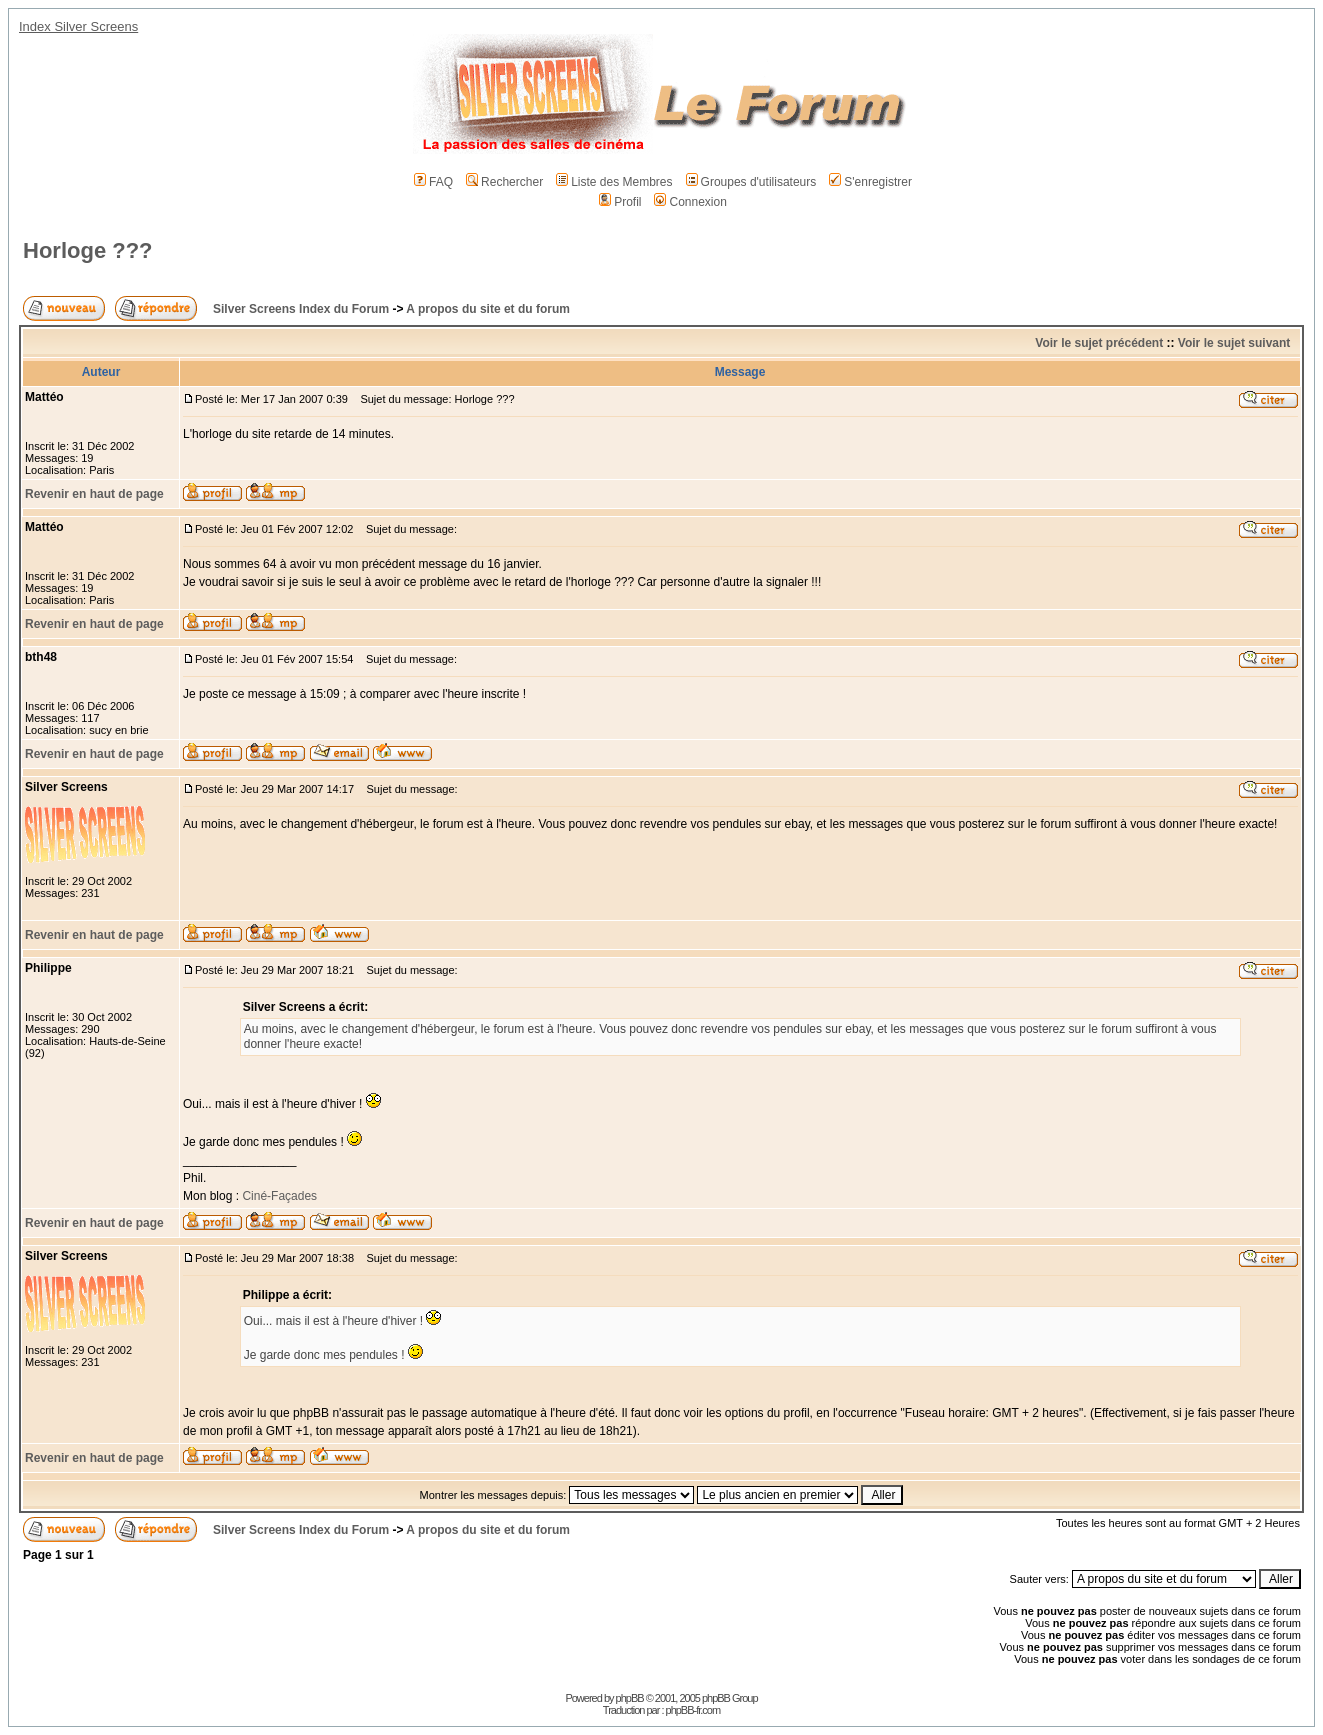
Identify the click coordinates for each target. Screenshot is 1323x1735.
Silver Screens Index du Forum (301, 309)
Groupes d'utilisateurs (751, 182)
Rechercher (504, 182)
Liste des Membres (614, 182)
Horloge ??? (88, 250)
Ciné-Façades (278, 1196)
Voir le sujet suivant (1234, 343)
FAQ (433, 182)
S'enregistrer (870, 182)
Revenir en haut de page (94, 494)
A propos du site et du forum (488, 309)
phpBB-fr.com (693, 1710)
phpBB (630, 1698)
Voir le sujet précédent (1099, 343)
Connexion (690, 202)
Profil (620, 202)
